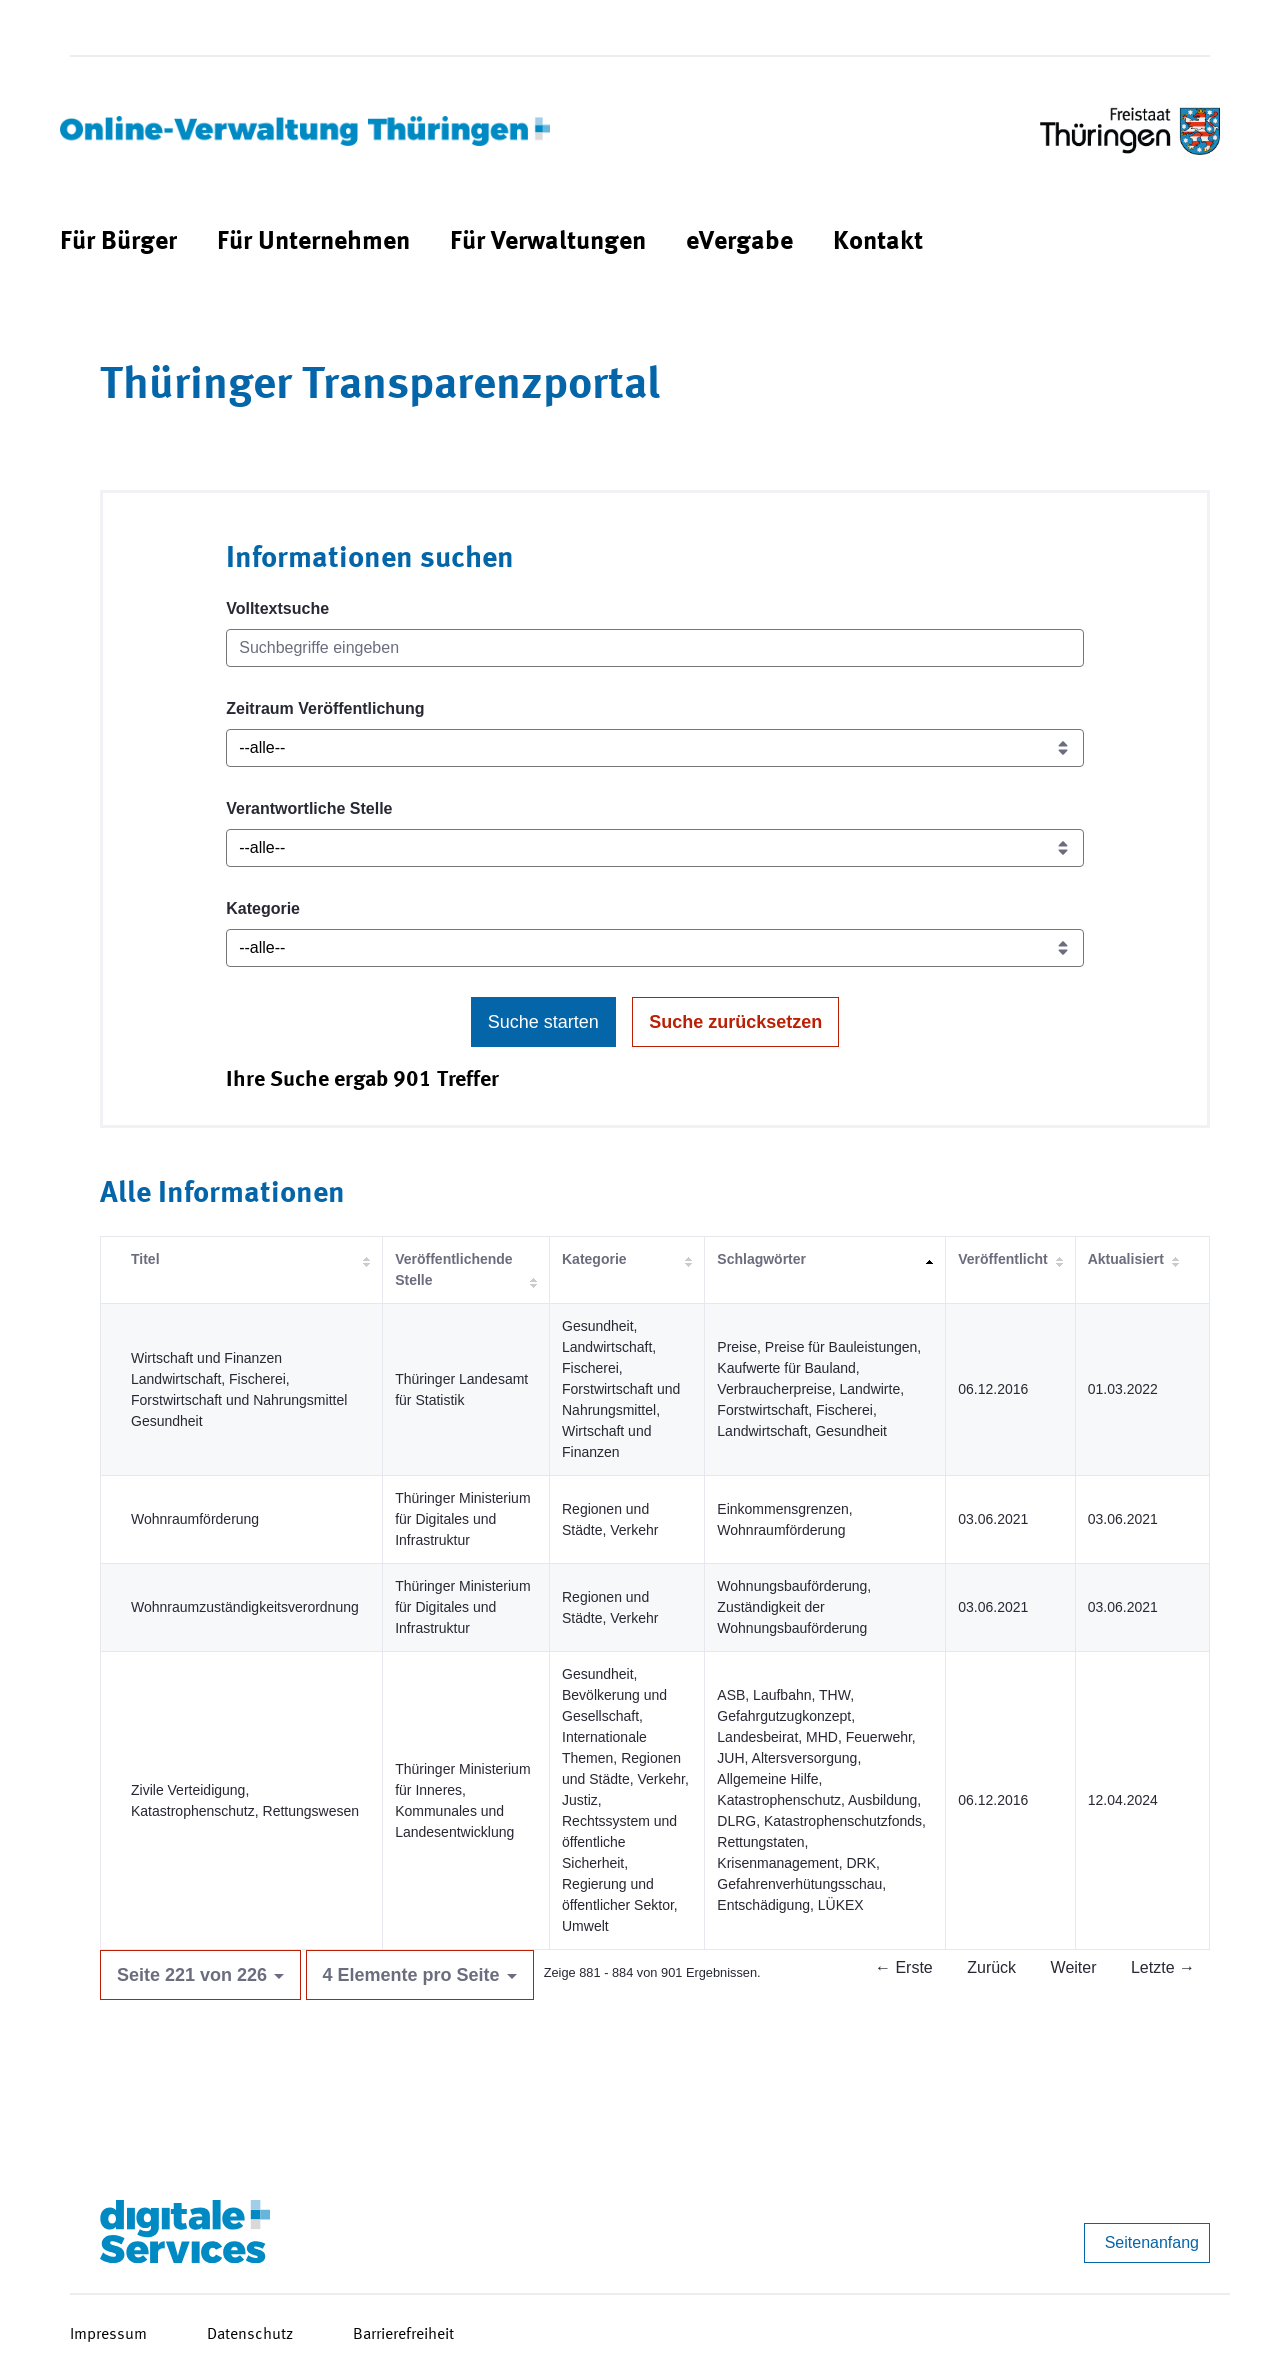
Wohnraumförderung (195, 1519)
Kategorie (263, 908)
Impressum (108, 2335)
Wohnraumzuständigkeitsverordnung (245, 1607)
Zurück (991, 1967)
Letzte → (1163, 1967)
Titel (145, 1259)
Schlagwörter (761, 1259)
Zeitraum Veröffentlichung (325, 708)
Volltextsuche (277, 608)
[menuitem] (118, 242)
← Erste (904, 1967)
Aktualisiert (1126, 1259)
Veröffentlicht (1002, 1259)
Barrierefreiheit (403, 2335)
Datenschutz (250, 2335)
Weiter (1074, 1967)
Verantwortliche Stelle (309, 808)
